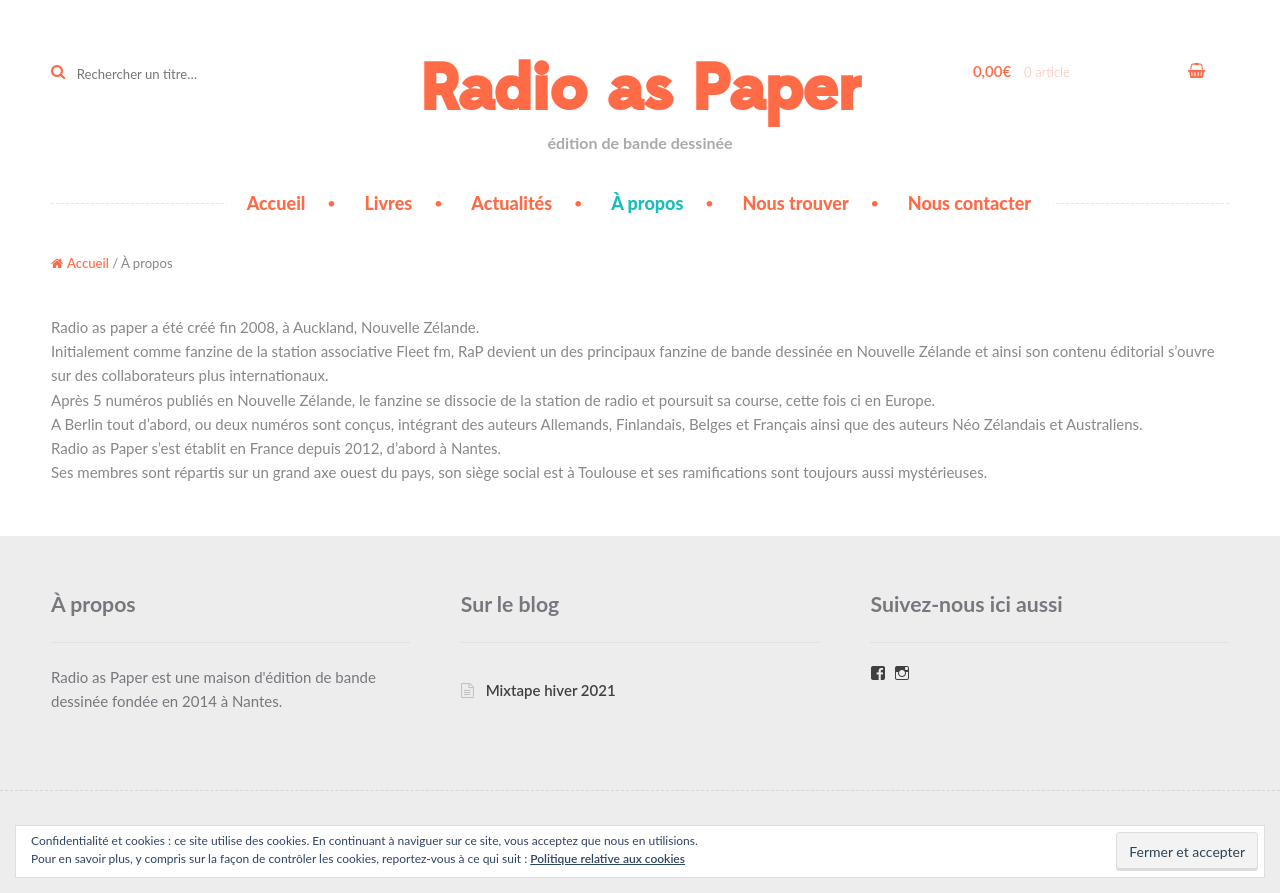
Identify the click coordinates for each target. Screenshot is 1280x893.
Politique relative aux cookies (607, 858)
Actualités (511, 203)
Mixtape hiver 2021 (551, 690)
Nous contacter (969, 203)
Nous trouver (796, 203)
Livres (388, 203)
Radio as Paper (639, 89)
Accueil (276, 203)
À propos (647, 203)
